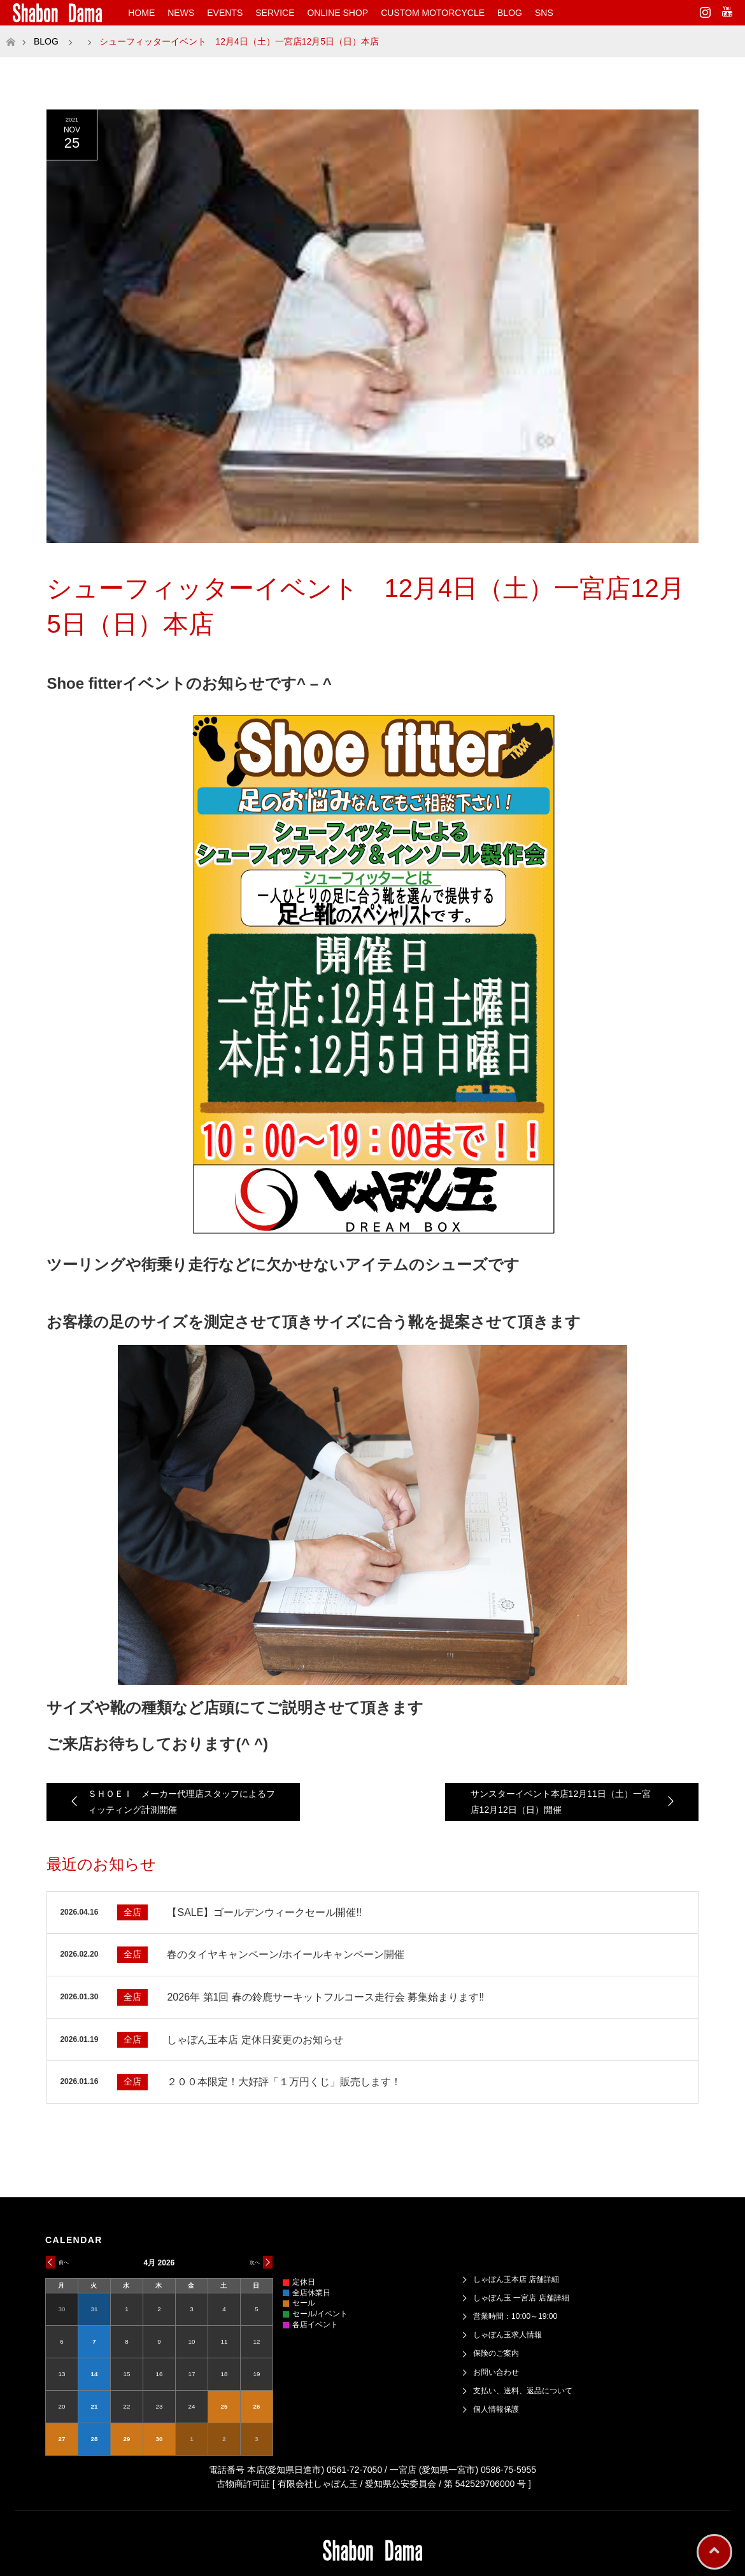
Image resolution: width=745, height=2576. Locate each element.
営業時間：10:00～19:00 (515, 2316)
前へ (64, 2262)
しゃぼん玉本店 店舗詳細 (516, 2279)
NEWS (180, 13)
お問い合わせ (496, 2372)
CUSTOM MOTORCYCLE (433, 13)
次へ (255, 2262)
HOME (141, 13)
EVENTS (225, 13)
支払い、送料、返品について (522, 2390)
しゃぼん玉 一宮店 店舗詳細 (521, 2297)
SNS (544, 13)
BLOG (509, 13)
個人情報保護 (496, 2409)
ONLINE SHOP (337, 13)
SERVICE (274, 13)
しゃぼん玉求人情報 (507, 2334)
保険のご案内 (496, 2353)
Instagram (703, 9)
